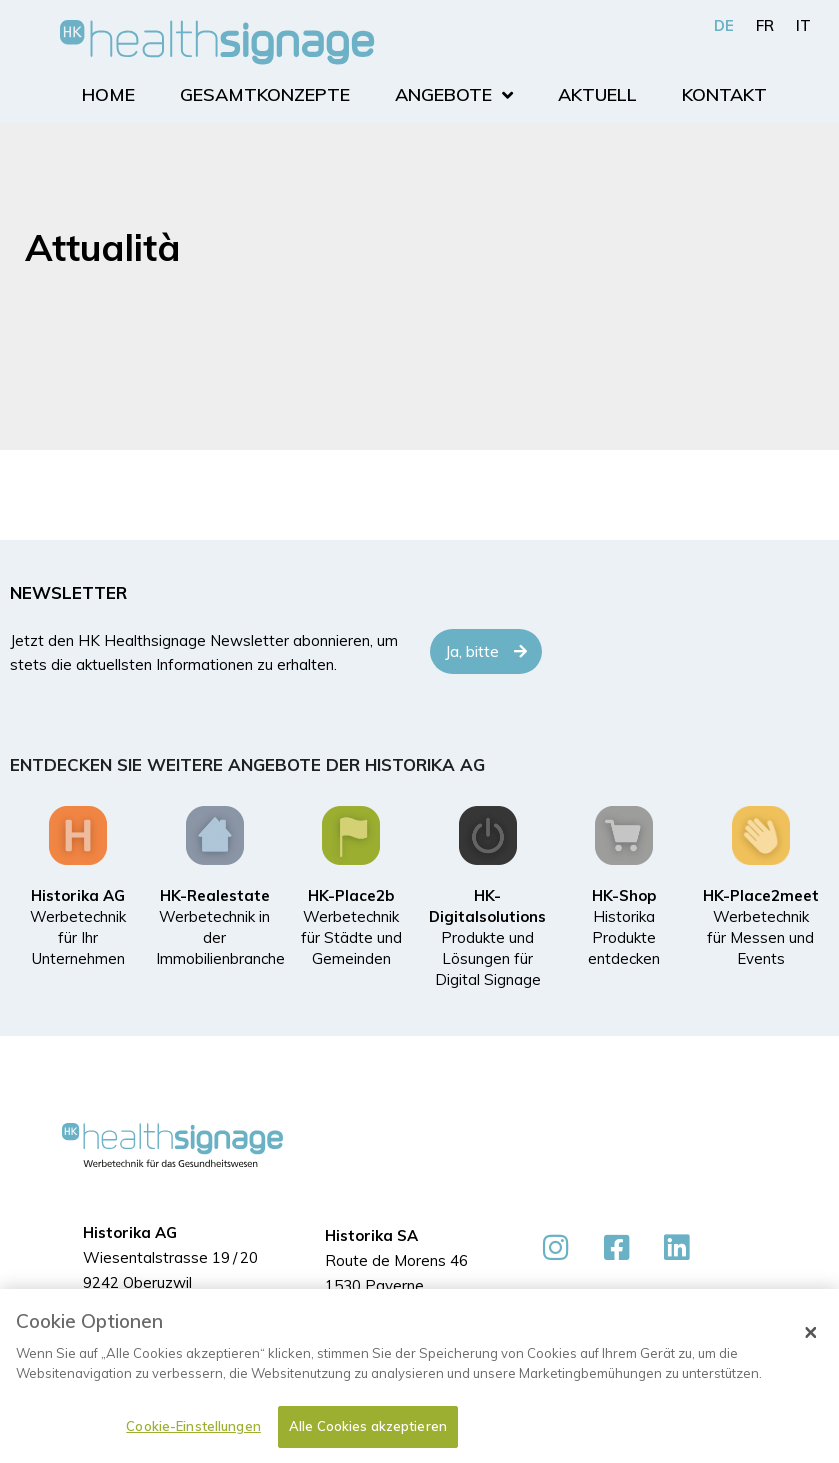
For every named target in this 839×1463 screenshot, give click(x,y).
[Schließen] (811, 1333)
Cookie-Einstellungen (193, 1427)
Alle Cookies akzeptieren (368, 1427)
